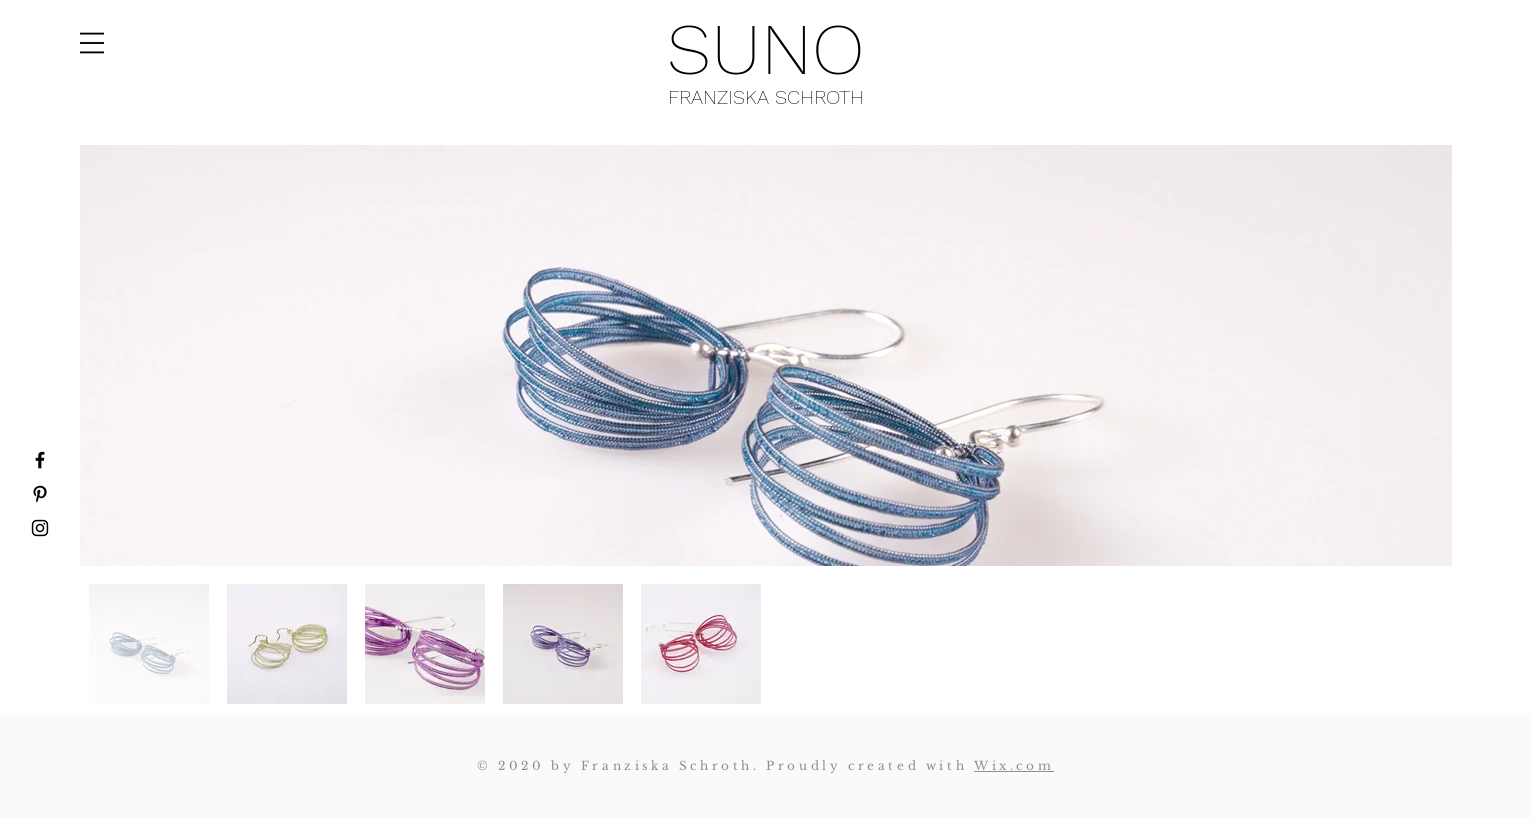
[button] (92, 43)
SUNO (766, 49)
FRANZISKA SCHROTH (766, 97)
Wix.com (1014, 765)
